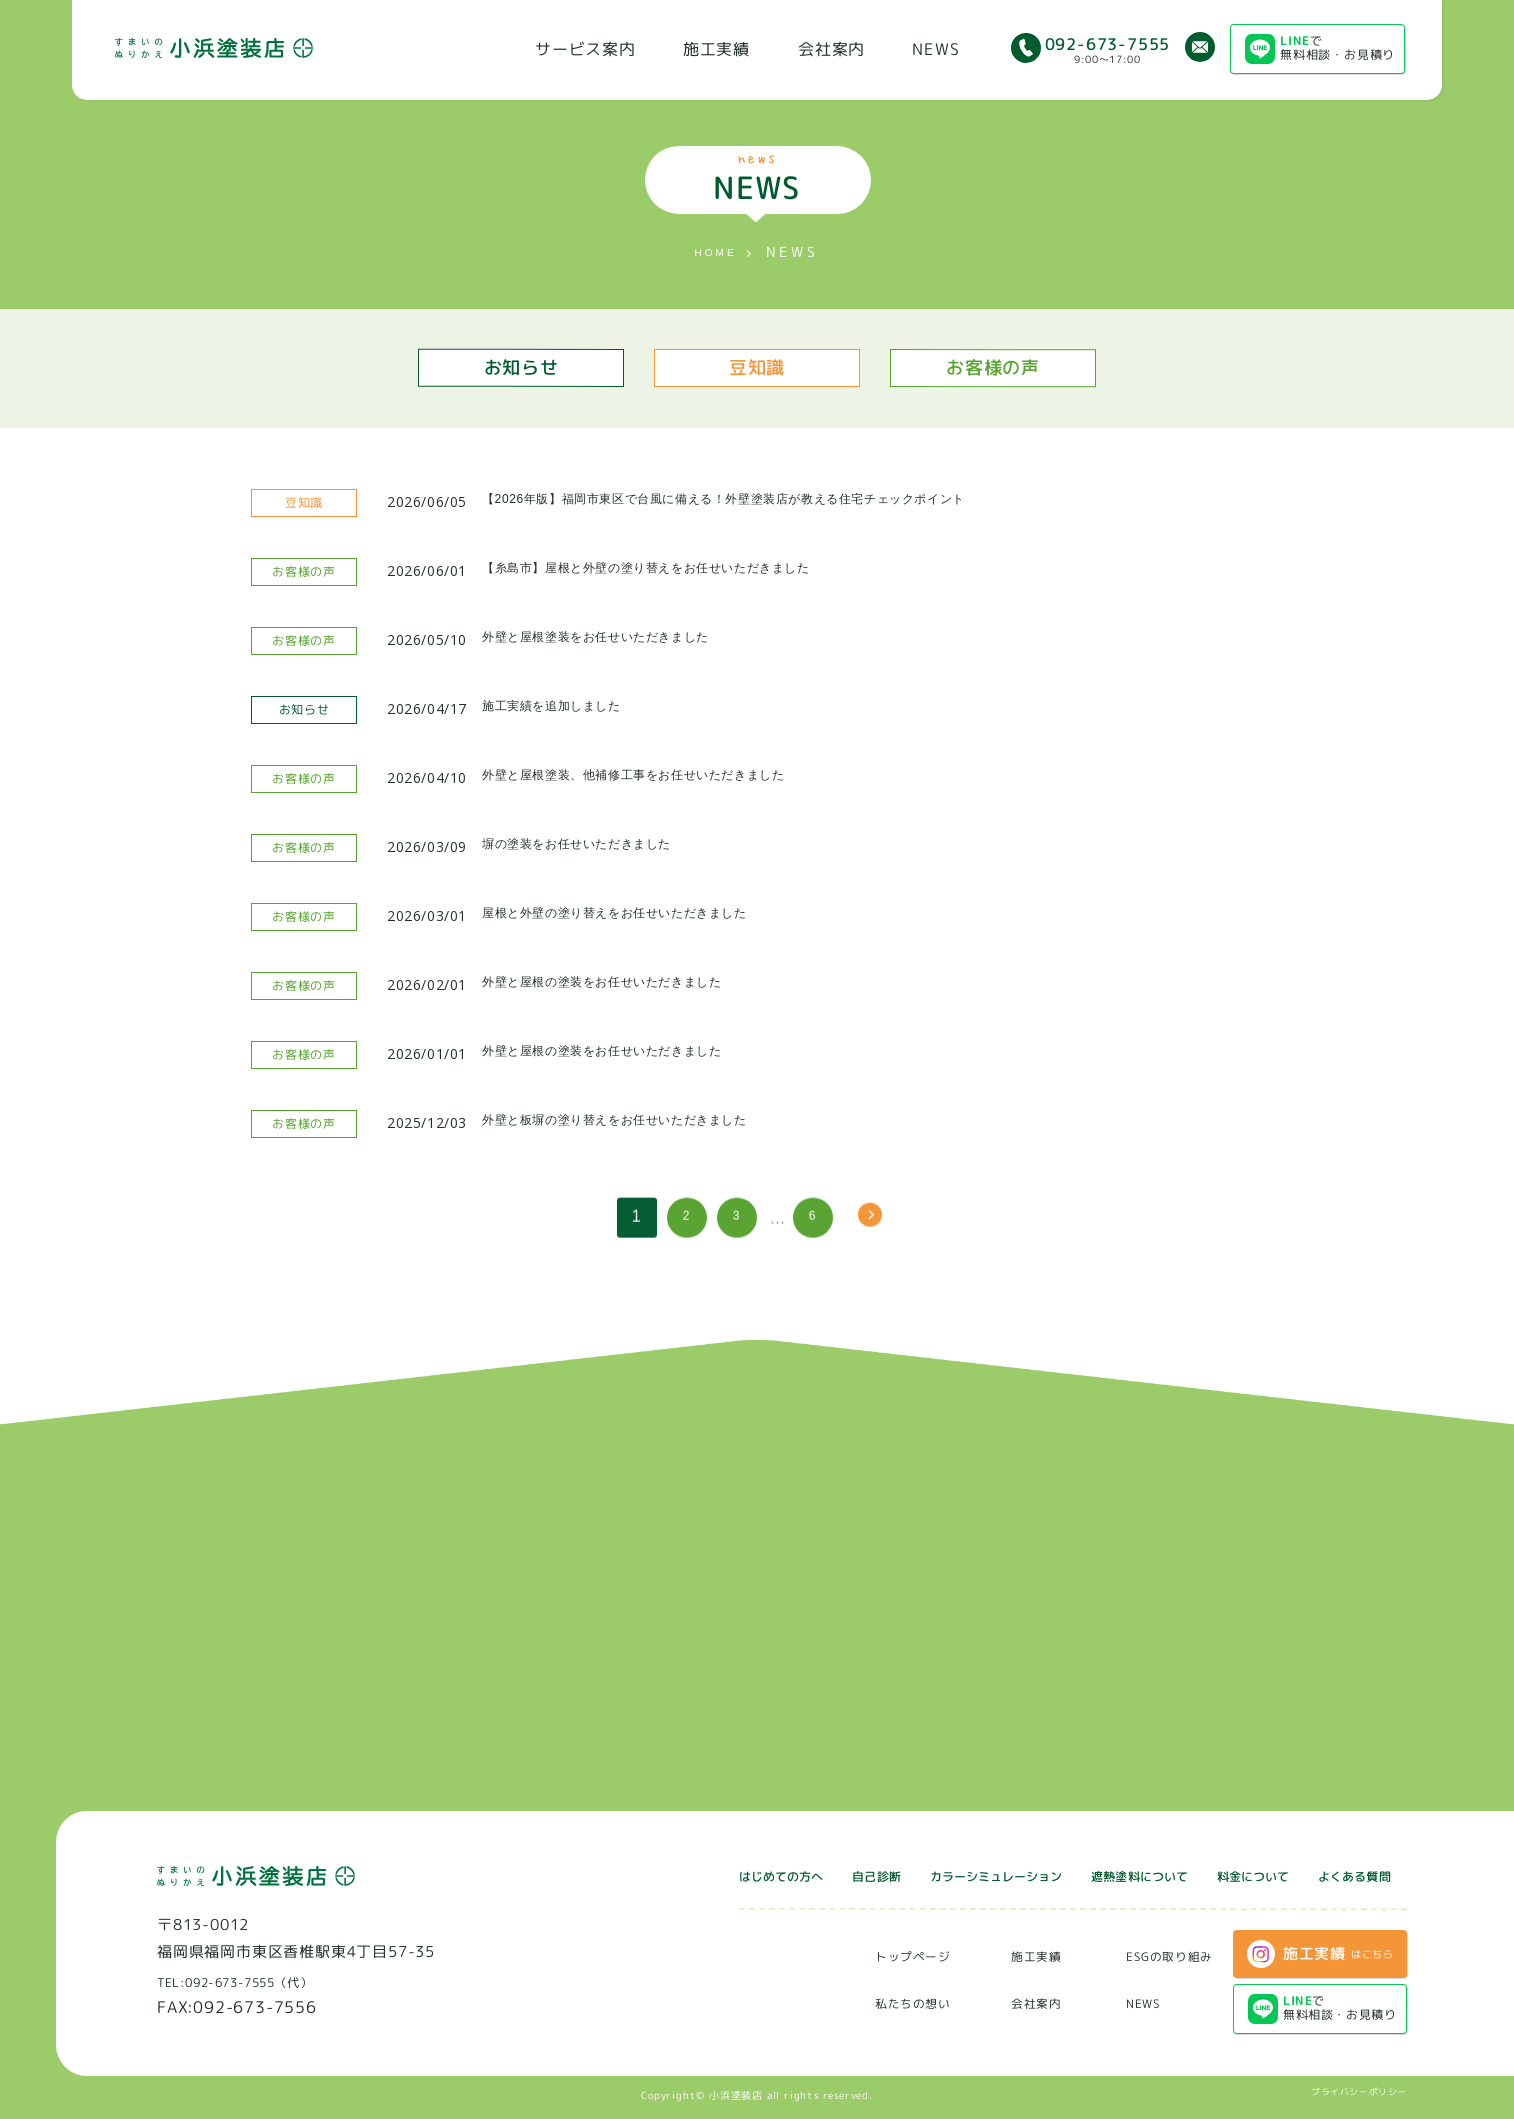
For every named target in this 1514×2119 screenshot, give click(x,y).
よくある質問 (1343, 1875)
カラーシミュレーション (893, 1874)
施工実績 (716, 49)
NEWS (935, 49)
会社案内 (831, 49)
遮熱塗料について (1075, 1875)
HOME (715, 253)
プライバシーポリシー (1353, 2093)
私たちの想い (868, 2001)
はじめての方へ (627, 1874)
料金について (1217, 1875)
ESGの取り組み (1157, 1954)
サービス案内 (585, 49)
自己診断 (744, 1874)
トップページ (868, 1954)
